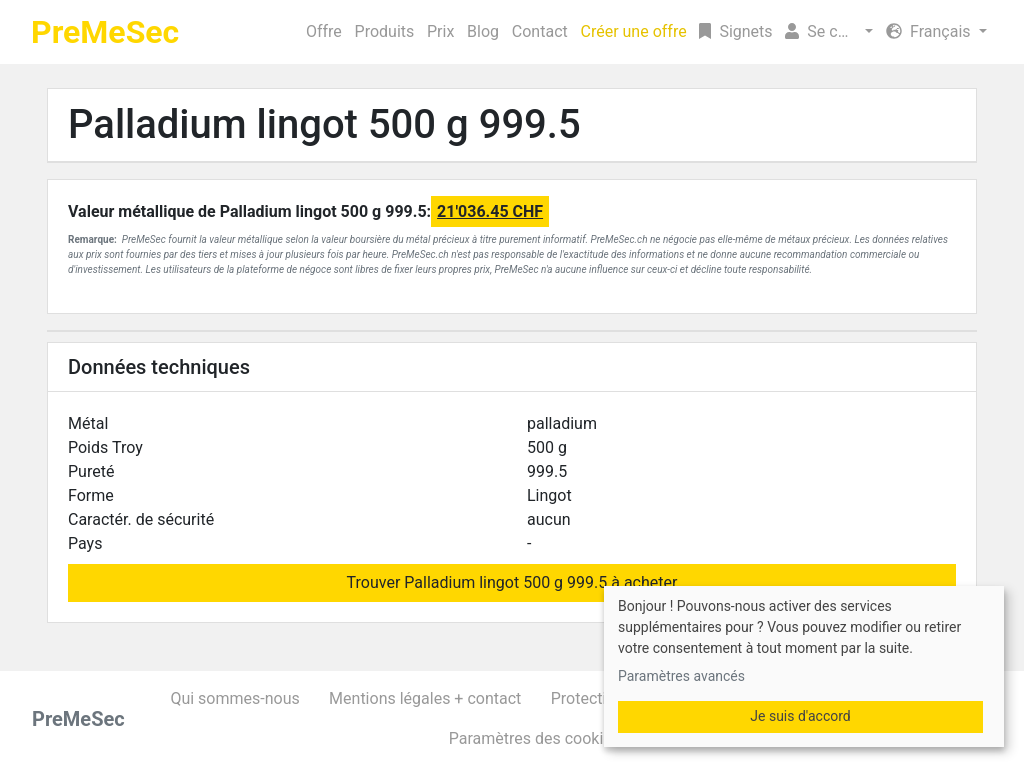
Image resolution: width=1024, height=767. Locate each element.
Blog (483, 31)
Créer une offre (634, 31)
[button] (829, 32)
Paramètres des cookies (534, 738)
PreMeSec (105, 32)
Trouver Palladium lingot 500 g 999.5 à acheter (512, 582)
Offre (324, 31)
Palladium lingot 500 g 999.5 (324, 124)
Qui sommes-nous (234, 698)
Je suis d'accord (800, 716)
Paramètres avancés (681, 676)
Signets (735, 31)
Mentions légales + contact (425, 698)
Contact (540, 31)
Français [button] (930, 31)
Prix (440, 31)
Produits (385, 31)
